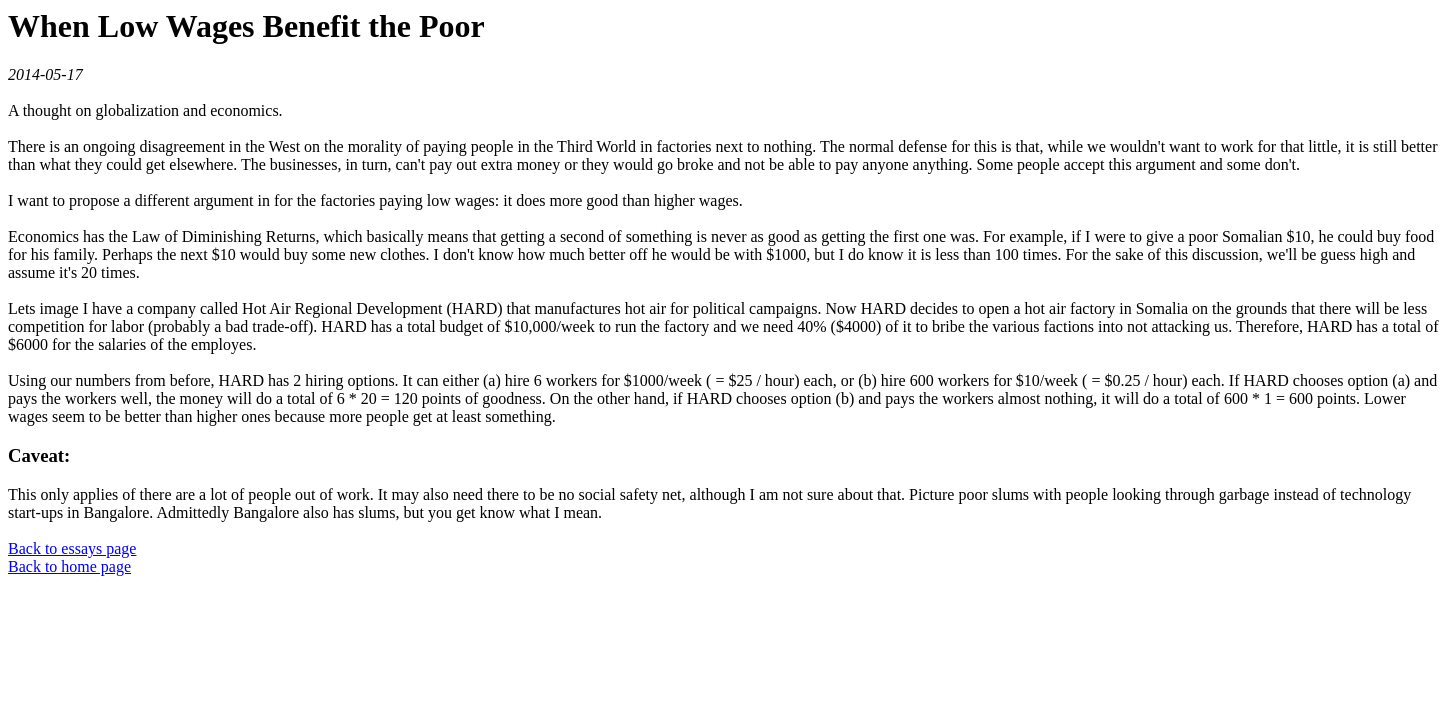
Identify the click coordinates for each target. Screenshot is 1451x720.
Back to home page (69, 566)
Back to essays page (72, 548)
